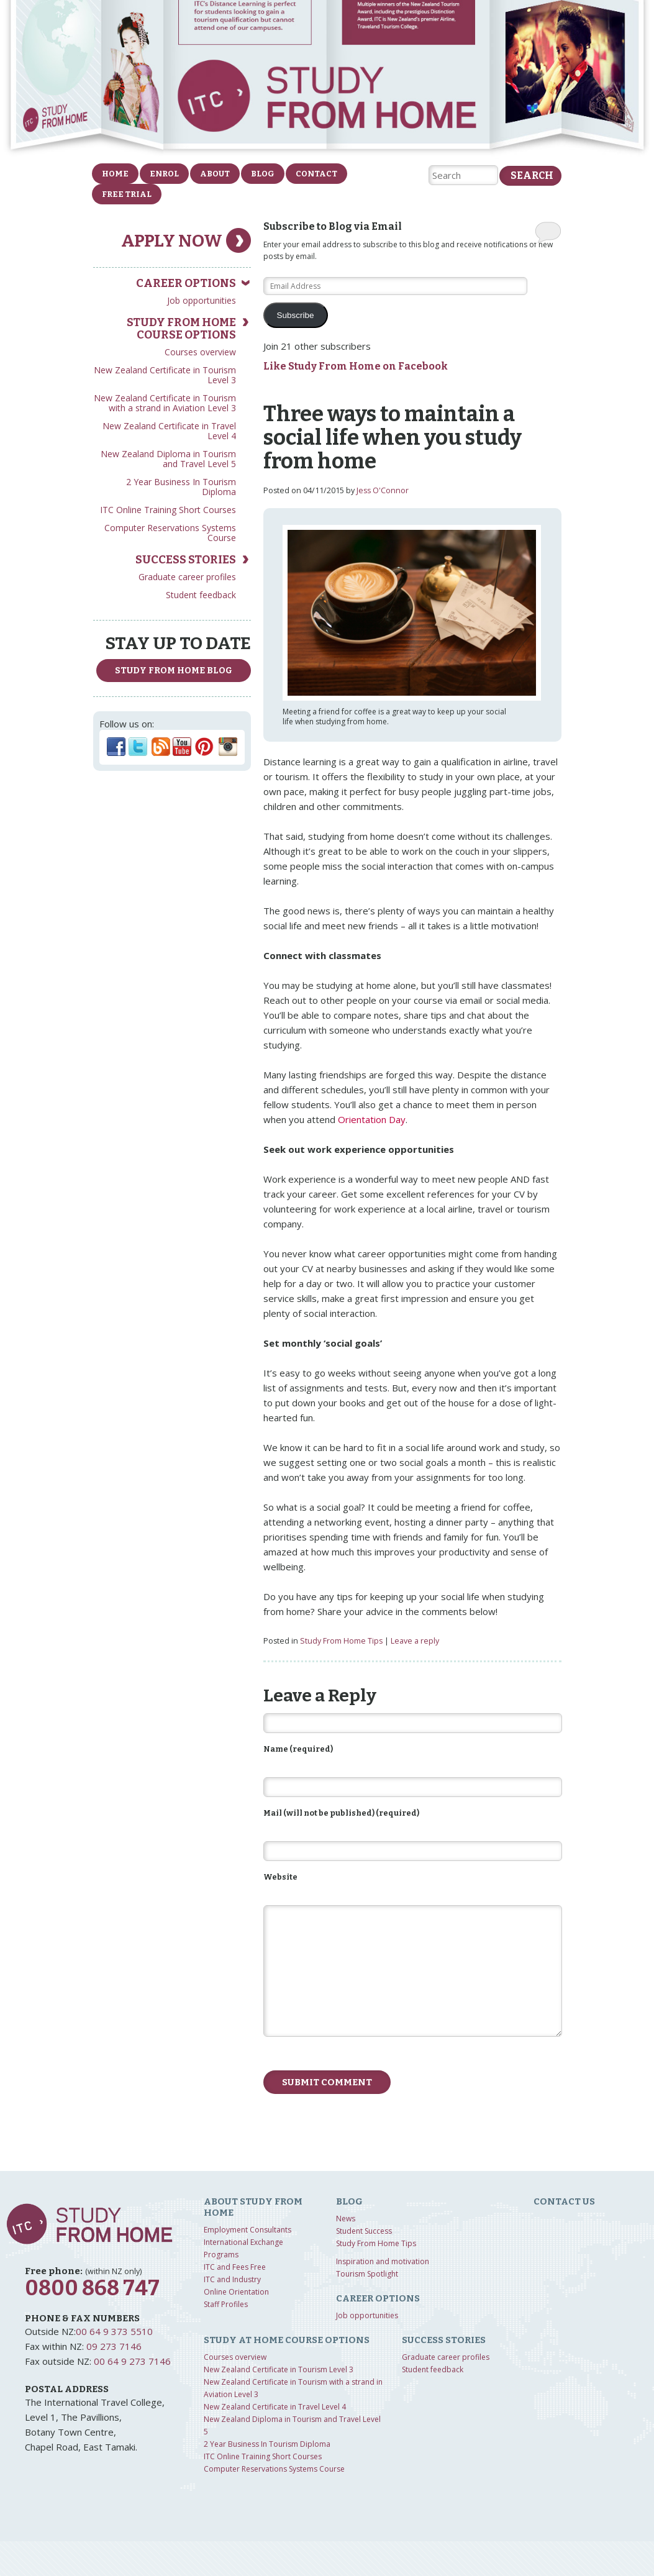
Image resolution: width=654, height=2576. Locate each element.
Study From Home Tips (341, 1641)
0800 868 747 (92, 2288)
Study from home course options (181, 329)
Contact (316, 173)
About (215, 173)
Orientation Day (372, 1119)
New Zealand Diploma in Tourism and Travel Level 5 (168, 459)
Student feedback (201, 595)
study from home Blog (173, 670)
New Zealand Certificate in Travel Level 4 (169, 431)
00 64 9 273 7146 (132, 2361)
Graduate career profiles (187, 577)
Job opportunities (201, 300)
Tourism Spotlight (367, 2274)
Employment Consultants (247, 2229)
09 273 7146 (114, 2346)
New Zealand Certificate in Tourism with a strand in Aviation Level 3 (165, 403)
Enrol (164, 173)
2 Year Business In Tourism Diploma (181, 487)
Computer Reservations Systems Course (170, 533)
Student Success (364, 2231)
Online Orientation (236, 2292)
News (345, 2218)
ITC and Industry (232, 2279)
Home (115, 173)
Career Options (186, 283)
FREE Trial (127, 194)
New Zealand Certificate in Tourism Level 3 (165, 375)
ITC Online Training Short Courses (168, 510)
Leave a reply (415, 1641)
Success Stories (185, 560)
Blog (263, 173)
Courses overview (200, 352)
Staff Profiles (226, 2304)
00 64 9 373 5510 (114, 2331)
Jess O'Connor (383, 490)
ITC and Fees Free (235, 2267)
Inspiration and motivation (382, 2261)
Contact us (564, 2201)
